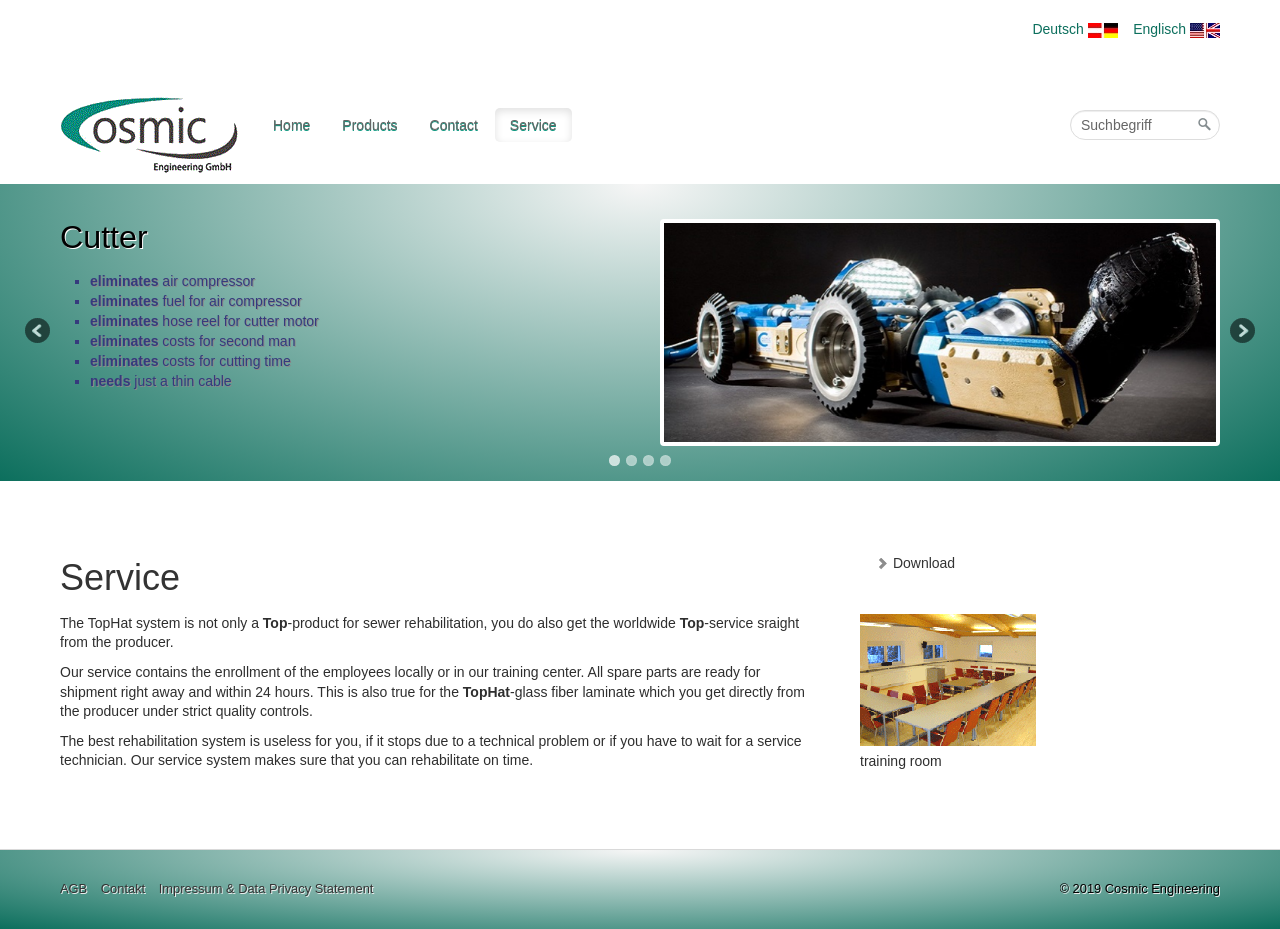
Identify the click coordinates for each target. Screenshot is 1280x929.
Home (291, 125)
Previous (39, 332)
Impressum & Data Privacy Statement (266, 888)
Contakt (123, 888)
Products (369, 125)
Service (533, 125)
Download (915, 563)
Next (1241, 332)
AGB (73, 888)
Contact (454, 125)
